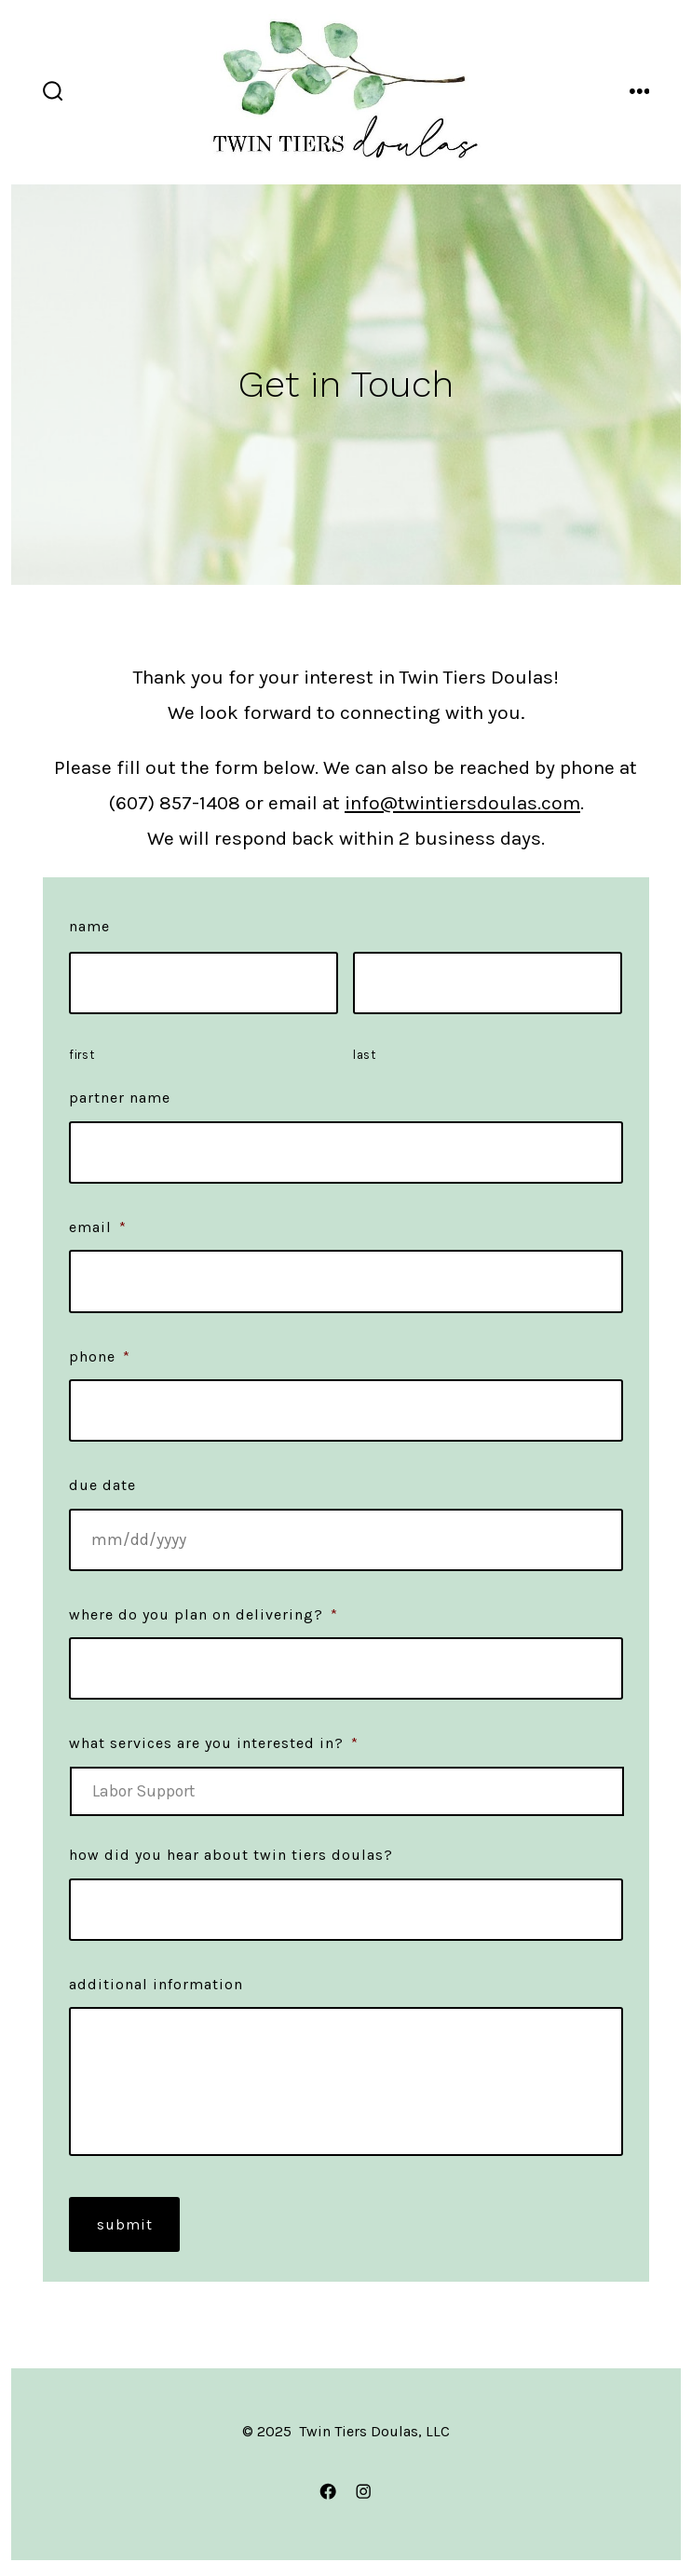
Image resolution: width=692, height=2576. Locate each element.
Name (89, 926)
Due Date (102, 1485)
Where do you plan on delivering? (203, 1614)
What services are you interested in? (214, 1743)
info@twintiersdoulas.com (462, 803)
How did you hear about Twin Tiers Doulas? (231, 1855)
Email (98, 1227)
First (81, 1055)
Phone (99, 1356)
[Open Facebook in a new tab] (329, 2491)
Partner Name (119, 1097)
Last (364, 1055)
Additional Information (156, 1984)
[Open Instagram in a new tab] (364, 2491)
